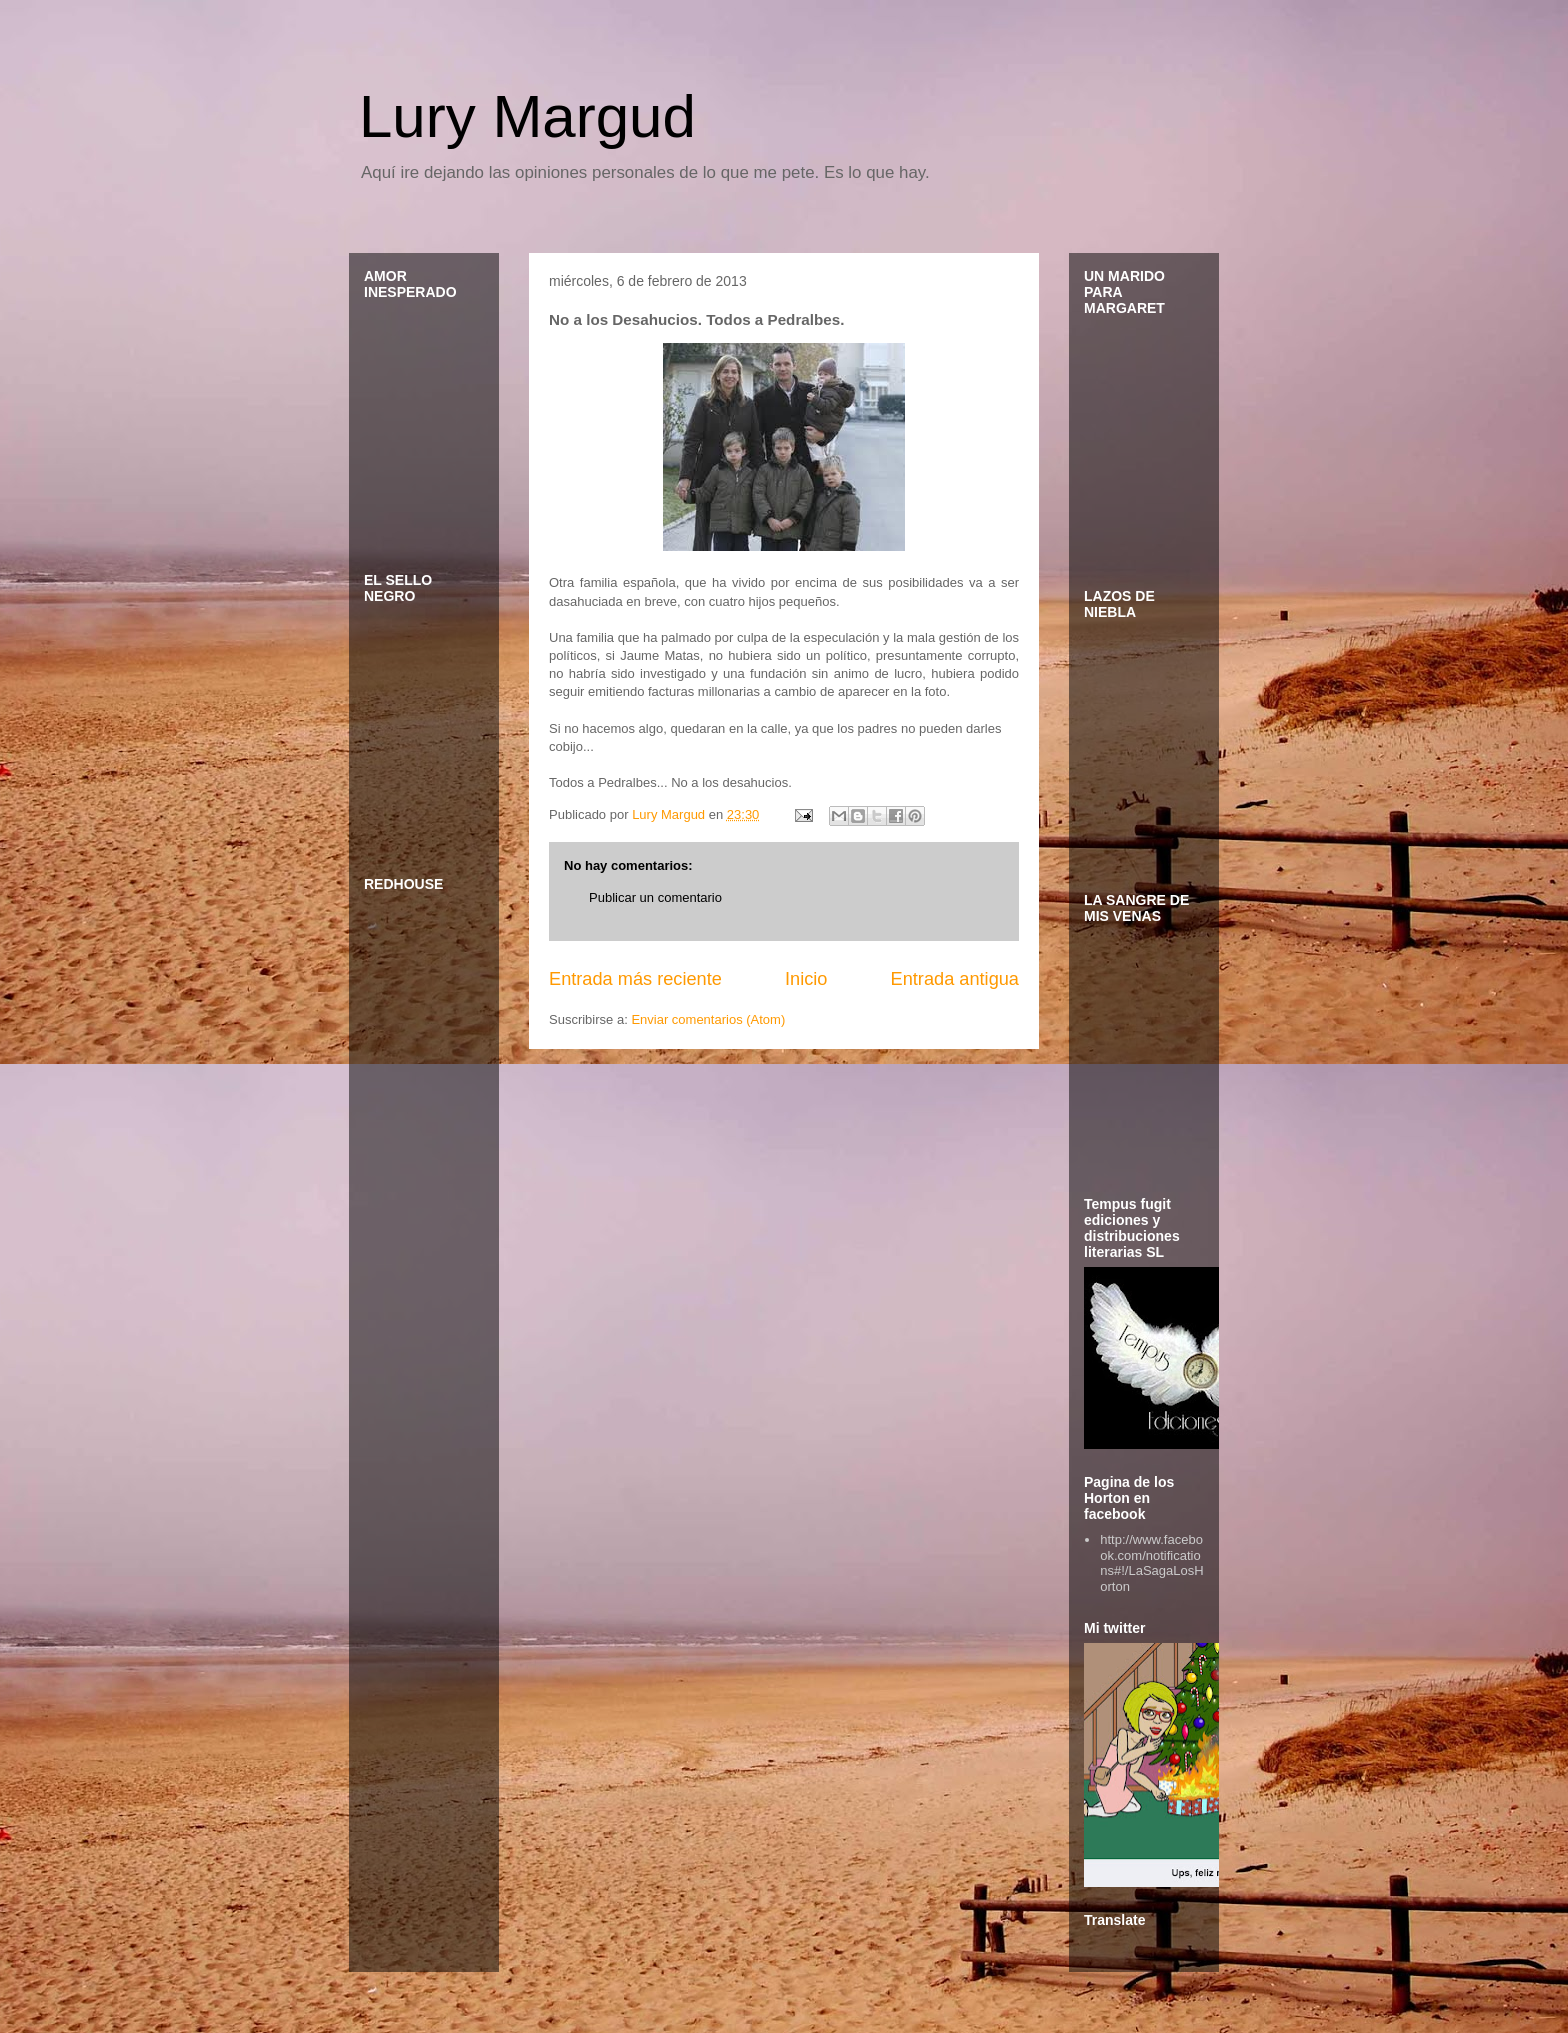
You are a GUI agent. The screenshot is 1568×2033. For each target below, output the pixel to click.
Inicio (806, 979)
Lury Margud (527, 116)
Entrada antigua (955, 979)
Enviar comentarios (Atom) (708, 1019)
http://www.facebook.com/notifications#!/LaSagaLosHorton (1151, 1563)
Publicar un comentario (655, 897)
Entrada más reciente (635, 979)
